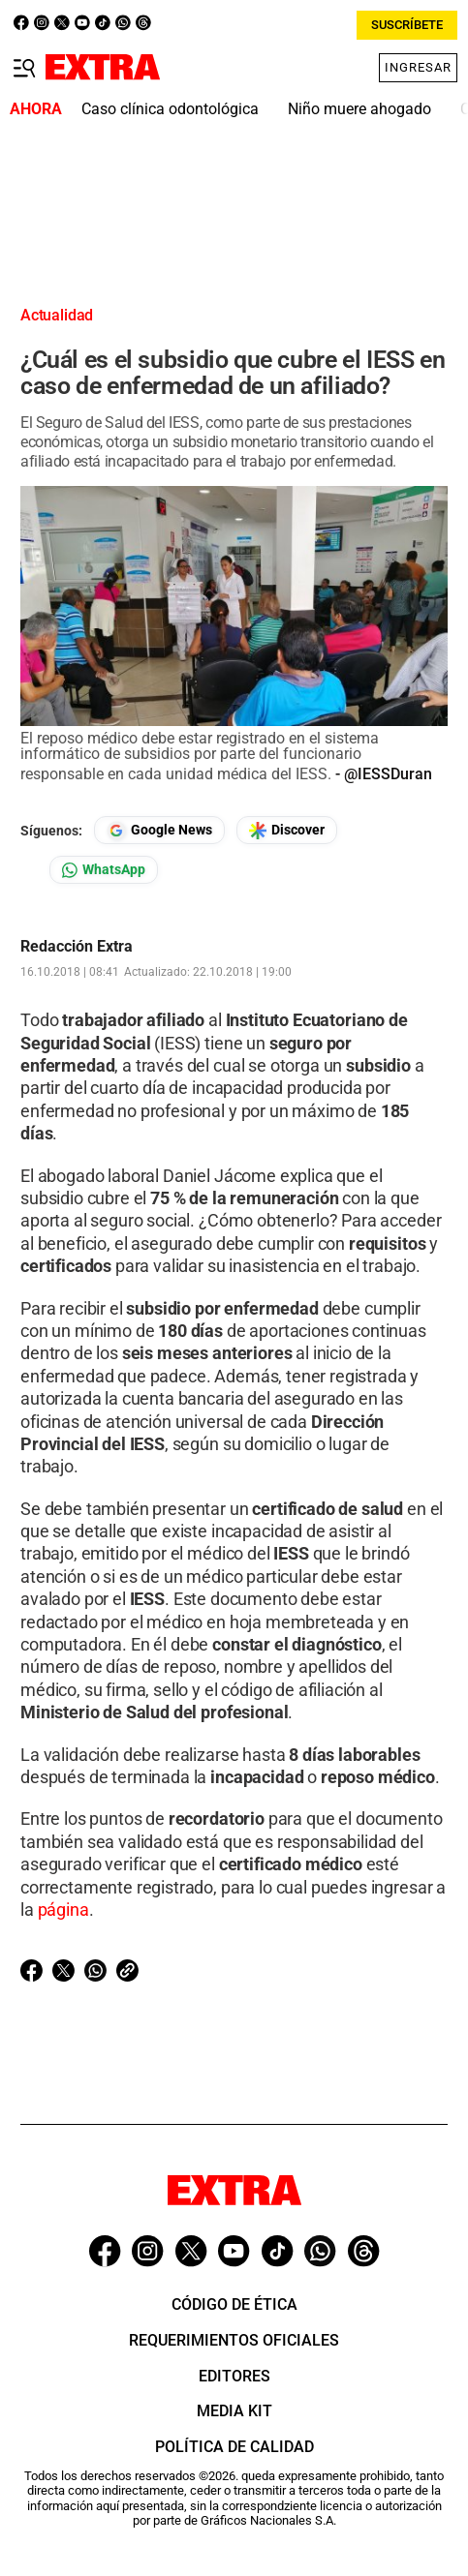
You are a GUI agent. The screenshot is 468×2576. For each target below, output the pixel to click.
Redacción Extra (76, 947)
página (63, 1909)
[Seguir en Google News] (159, 830)
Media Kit (234, 2411)
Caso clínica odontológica (170, 109)
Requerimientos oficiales (234, 2340)
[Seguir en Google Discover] (286, 830)
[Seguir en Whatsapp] (103, 870)
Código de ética (234, 2304)
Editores (234, 2376)
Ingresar (418, 67)
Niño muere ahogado (359, 109)
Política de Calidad (234, 2447)
